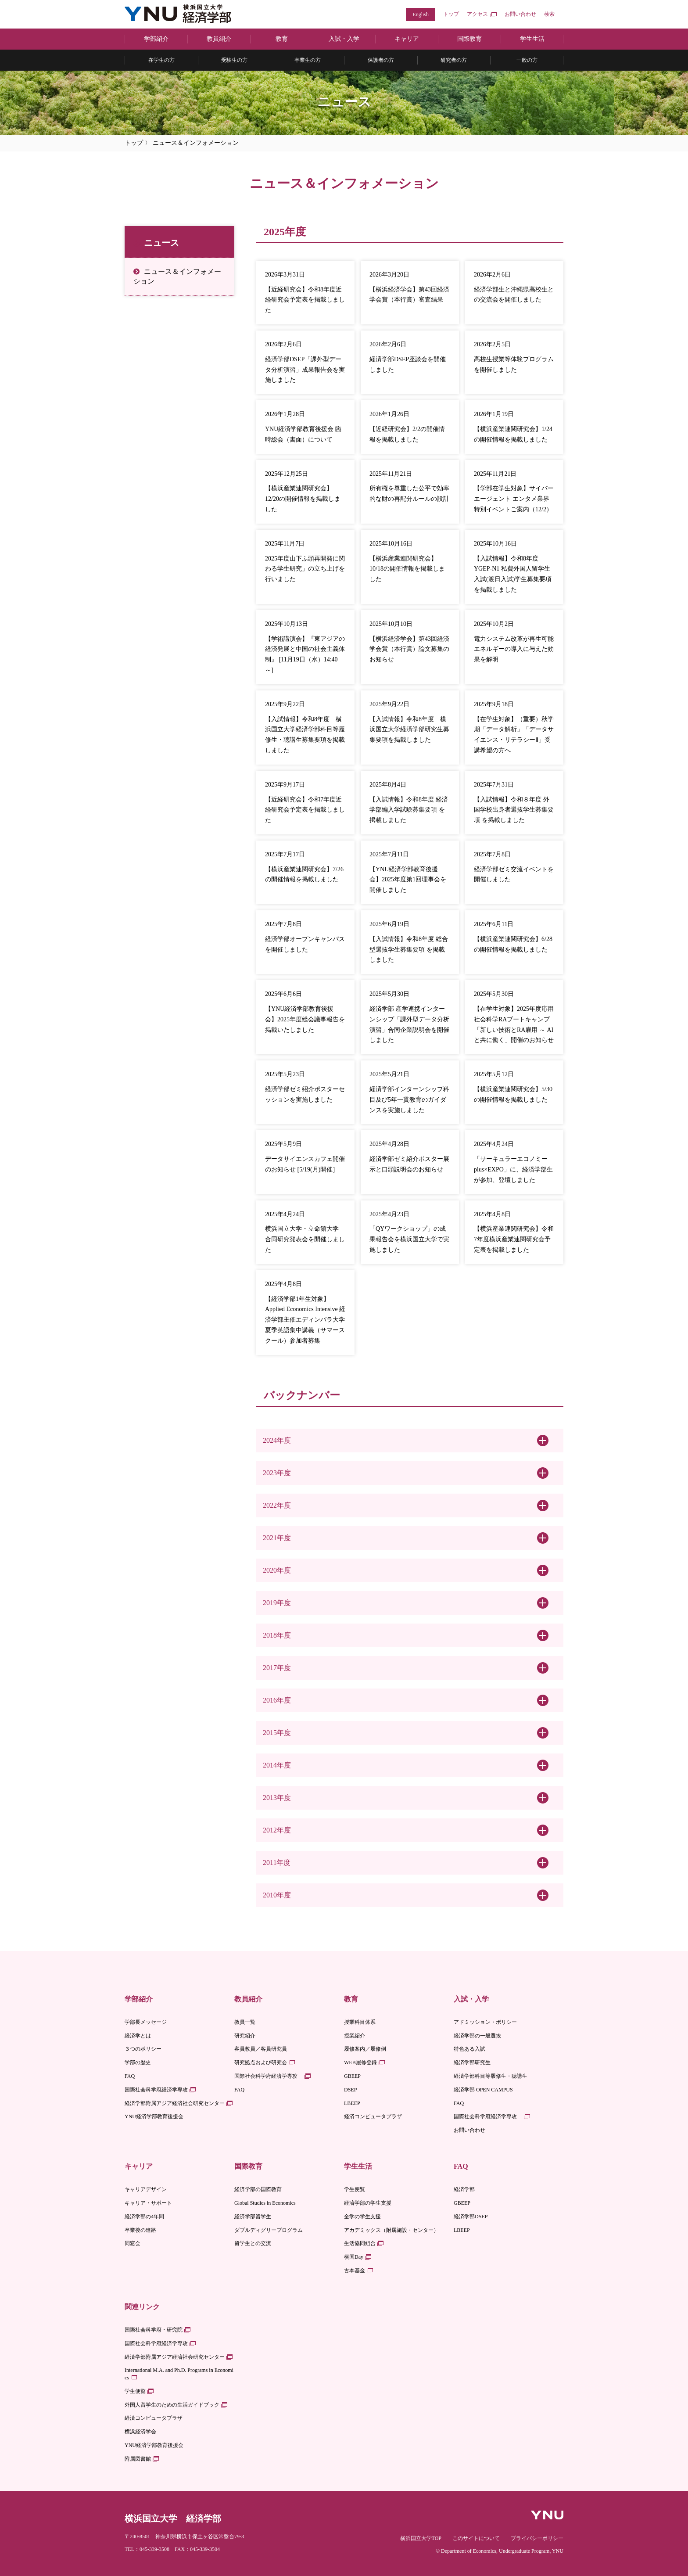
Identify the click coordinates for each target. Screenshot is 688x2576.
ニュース (161, 243)
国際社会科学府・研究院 (154, 2330)
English (420, 14)
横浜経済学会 (140, 2432)
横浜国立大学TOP (420, 2538)
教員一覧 (244, 2022)
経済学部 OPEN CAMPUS (483, 2090)
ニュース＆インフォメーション (177, 276)
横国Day (353, 2257)
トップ (451, 14)
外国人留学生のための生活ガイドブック (172, 2405)
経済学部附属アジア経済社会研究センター (175, 2103)
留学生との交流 (252, 2243)
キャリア (406, 39)
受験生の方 (234, 60)
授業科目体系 (360, 2022)
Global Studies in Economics (265, 2203)
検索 (549, 14)
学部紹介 (156, 39)
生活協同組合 (360, 2243)
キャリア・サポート (148, 2203)
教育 (282, 39)
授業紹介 (354, 2036)
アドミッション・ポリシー (485, 2022)
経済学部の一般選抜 (477, 2036)
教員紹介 (219, 39)
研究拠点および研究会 (260, 2062)
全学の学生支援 (362, 2216)
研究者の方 (454, 60)
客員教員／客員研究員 (260, 2049)
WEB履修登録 (360, 2062)
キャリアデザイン (146, 2189)
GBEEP (352, 2076)
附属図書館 (138, 2459)
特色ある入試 (469, 2049)
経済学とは (138, 2036)
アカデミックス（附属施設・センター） (391, 2230)
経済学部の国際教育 (258, 2189)
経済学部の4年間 (144, 2216)
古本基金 (354, 2270)
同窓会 (132, 2243)
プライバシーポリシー (537, 2538)
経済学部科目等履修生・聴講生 (490, 2076)
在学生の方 (161, 60)
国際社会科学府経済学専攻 (156, 2090)
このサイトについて (476, 2538)
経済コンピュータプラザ (373, 2116)
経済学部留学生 (252, 2216)
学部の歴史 (138, 2062)
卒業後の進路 (140, 2230)
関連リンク (142, 2306)
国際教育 (469, 39)
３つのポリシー (143, 2049)
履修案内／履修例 (365, 2049)
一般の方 (527, 60)
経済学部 (464, 2189)
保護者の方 (381, 60)
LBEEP (352, 2103)
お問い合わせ (520, 14)
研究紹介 (244, 2036)
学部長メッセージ (146, 2022)
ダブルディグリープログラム (268, 2230)
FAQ (130, 2076)
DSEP (350, 2090)
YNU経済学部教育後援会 (154, 2116)
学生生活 (532, 39)
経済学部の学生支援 (367, 2203)
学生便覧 (354, 2189)
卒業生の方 (307, 60)
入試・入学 (344, 39)
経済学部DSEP (470, 2216)
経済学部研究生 (472, 2062)
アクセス (477, 14)
